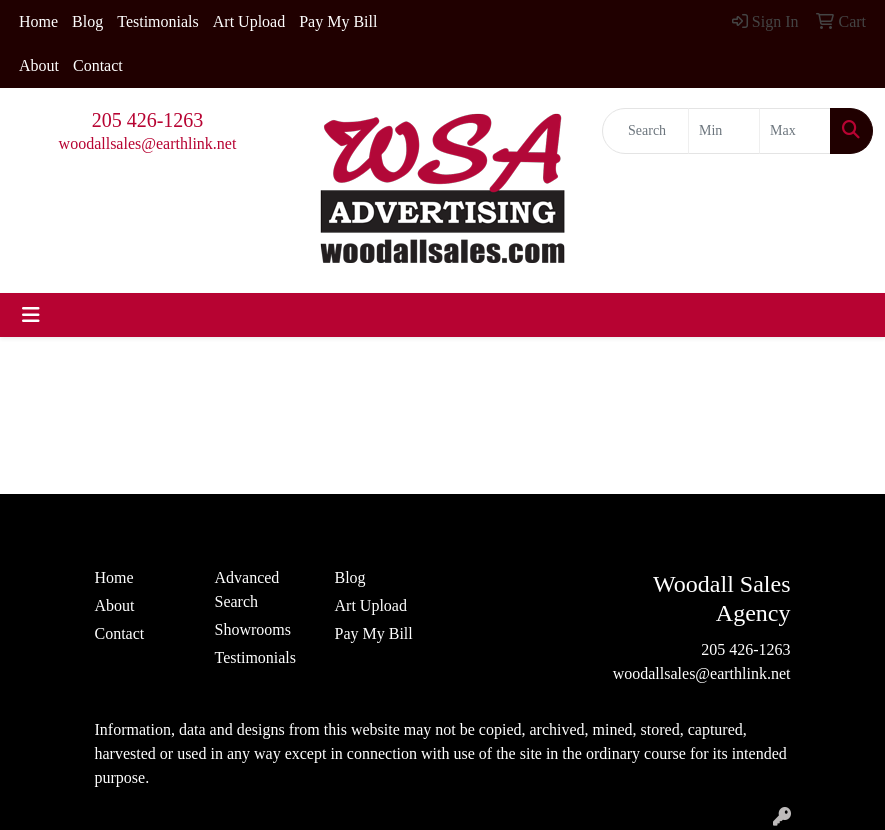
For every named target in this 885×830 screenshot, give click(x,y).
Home (38, 21)
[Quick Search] (645, 131)
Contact (98, 65)
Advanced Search (247, 589)
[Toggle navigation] (31, 315)
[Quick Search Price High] (795, 131)
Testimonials (158, 21)
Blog (87, 21)
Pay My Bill (338, 21)
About (39, 65)
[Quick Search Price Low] (724, 131)
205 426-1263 (148, 120)
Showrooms (253, 629)
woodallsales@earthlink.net (148, 143)
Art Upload (249, 21)
